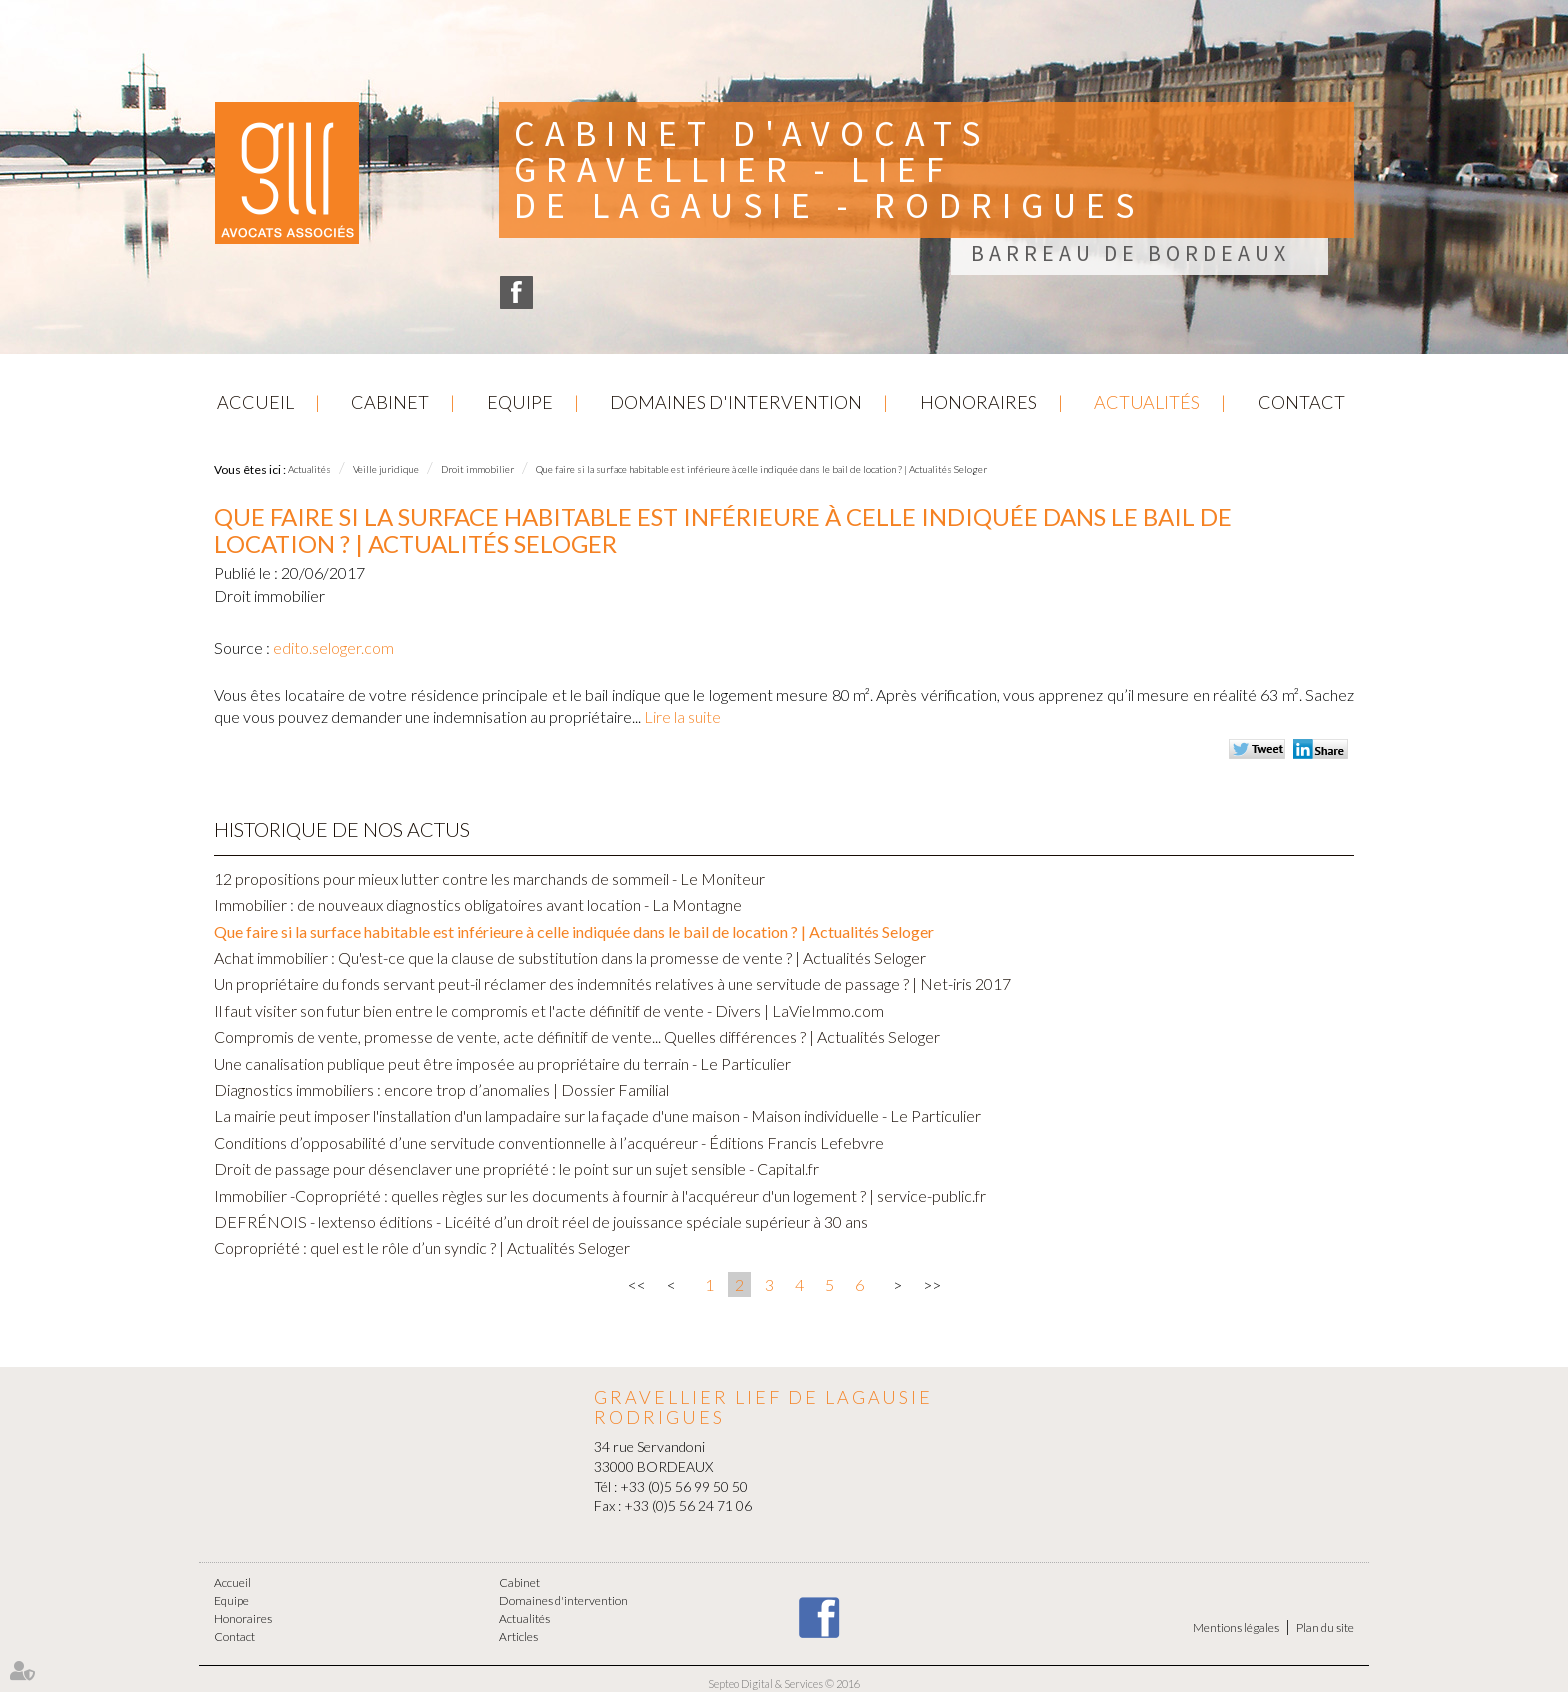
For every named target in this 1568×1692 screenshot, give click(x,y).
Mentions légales (1236, 1627)
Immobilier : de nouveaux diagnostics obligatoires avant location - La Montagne (478, 904)
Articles (518, 1636)
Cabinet (390, 402)
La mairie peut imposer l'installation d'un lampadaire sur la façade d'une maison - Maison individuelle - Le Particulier (597, 1115)
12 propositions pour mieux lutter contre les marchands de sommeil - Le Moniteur (489, 878)
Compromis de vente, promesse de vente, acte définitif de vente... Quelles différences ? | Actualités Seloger (577, 1036)
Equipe (520, 402)
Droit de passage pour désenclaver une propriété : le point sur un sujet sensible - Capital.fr (516, 1168)
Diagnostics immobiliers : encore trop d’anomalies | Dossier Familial (441, 1089)
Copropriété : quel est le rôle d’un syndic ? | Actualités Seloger (422, 1247)
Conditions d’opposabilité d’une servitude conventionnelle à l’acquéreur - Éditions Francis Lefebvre (549, 1142)
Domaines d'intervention (736, 402)
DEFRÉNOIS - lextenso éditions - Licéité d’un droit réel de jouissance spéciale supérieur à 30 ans (541, 1221)
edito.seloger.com (333, 647)
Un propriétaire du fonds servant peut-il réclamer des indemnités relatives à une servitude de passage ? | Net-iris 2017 (612, 983)
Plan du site (1325, 1627)
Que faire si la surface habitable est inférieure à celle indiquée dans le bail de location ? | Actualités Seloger (761, 469)
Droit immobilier (477, 469)
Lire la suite (682, 716)
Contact (1301, 402)
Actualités (1147, 402)
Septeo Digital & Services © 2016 (784, 1683)
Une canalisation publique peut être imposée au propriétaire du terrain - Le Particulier (502, 1063)
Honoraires (978, 402)
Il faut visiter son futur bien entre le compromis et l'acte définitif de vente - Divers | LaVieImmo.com (549, 1010)
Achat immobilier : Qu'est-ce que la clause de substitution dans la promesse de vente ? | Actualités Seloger (570, 957)
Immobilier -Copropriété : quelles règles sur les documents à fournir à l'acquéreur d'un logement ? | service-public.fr (600, 1195)
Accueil (255, 402)
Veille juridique (386, 469)
